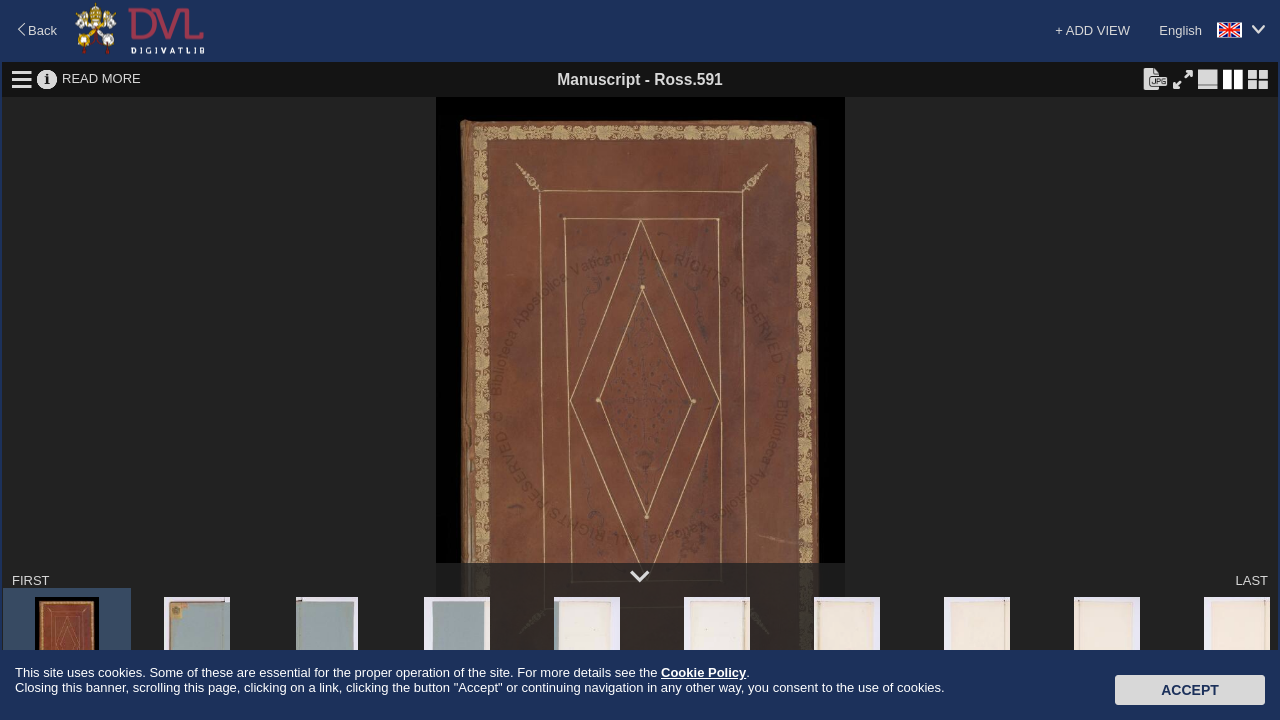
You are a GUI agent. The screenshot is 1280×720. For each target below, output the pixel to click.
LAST (1251, 580)
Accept (1190, 690)
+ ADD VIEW (1092, 30)
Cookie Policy (703, 672)
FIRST (31, 580)
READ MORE (101, 78)
